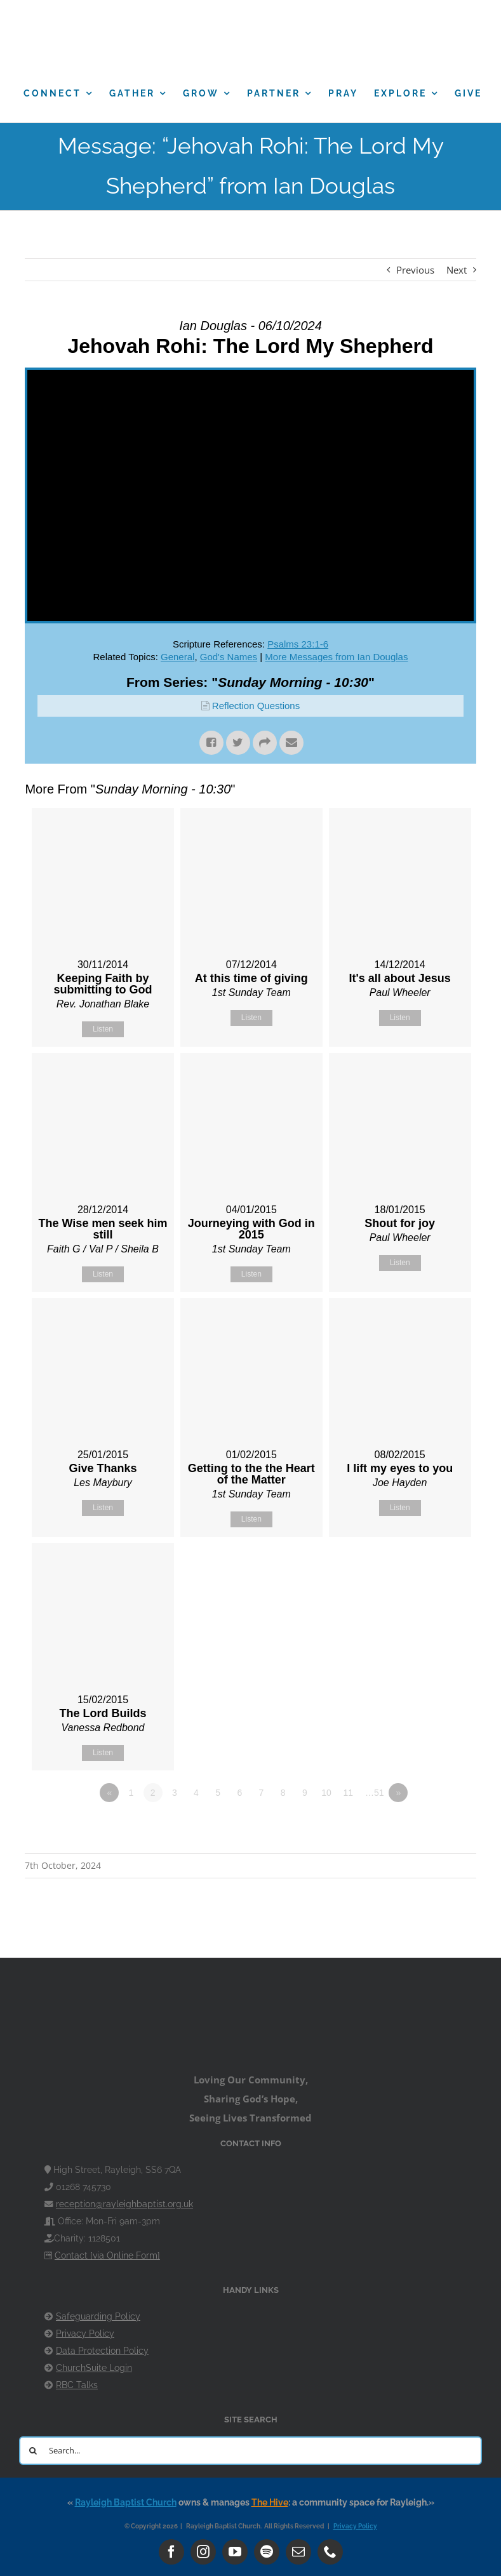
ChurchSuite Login (94, 2368)
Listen (103, 1029)
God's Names (228, 656)
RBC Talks (77, 2385)
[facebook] (171, 2552)
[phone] (330, 2552)
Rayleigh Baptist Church (126, 2502)
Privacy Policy (85, 2333)
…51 (374, 1793)
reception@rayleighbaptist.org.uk (124, 2204)
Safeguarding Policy (98, 2316)
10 (326, 1793)
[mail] (298, 2552)
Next (456, 269)
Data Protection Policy (102, 2351)
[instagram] (203, 2552)
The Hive (269, 2502)
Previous (415, 269)
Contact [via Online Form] (107, 2255)
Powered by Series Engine (429, 1827)
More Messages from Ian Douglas (336, 656)
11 (348, 1793)
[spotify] (266, 2552)
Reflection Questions (256, 705)
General (177, 656)
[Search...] (250, 2450)
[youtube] (235, 2552)
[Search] (33, 2450)
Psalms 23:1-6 (297, 644)
